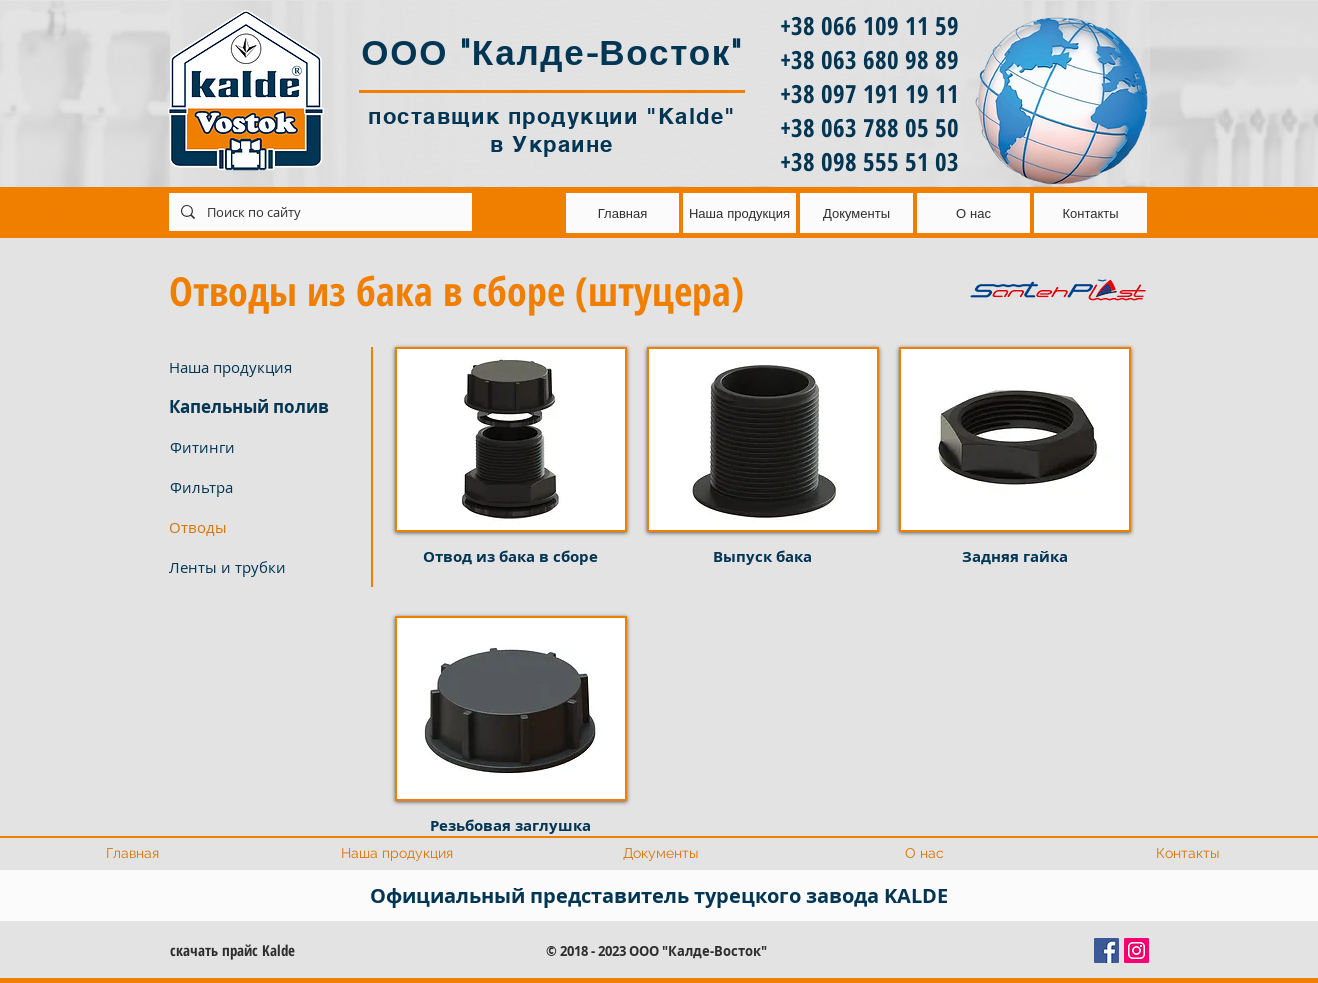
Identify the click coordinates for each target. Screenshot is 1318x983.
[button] (265, 527)
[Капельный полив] (265, 407)
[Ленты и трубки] (265, 567)
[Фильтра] (266, 487)
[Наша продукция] (265, 367)
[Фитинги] (266, 447)
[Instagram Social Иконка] (1136, 950)
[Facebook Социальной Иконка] (1106, 950)
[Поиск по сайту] (318, 212)
